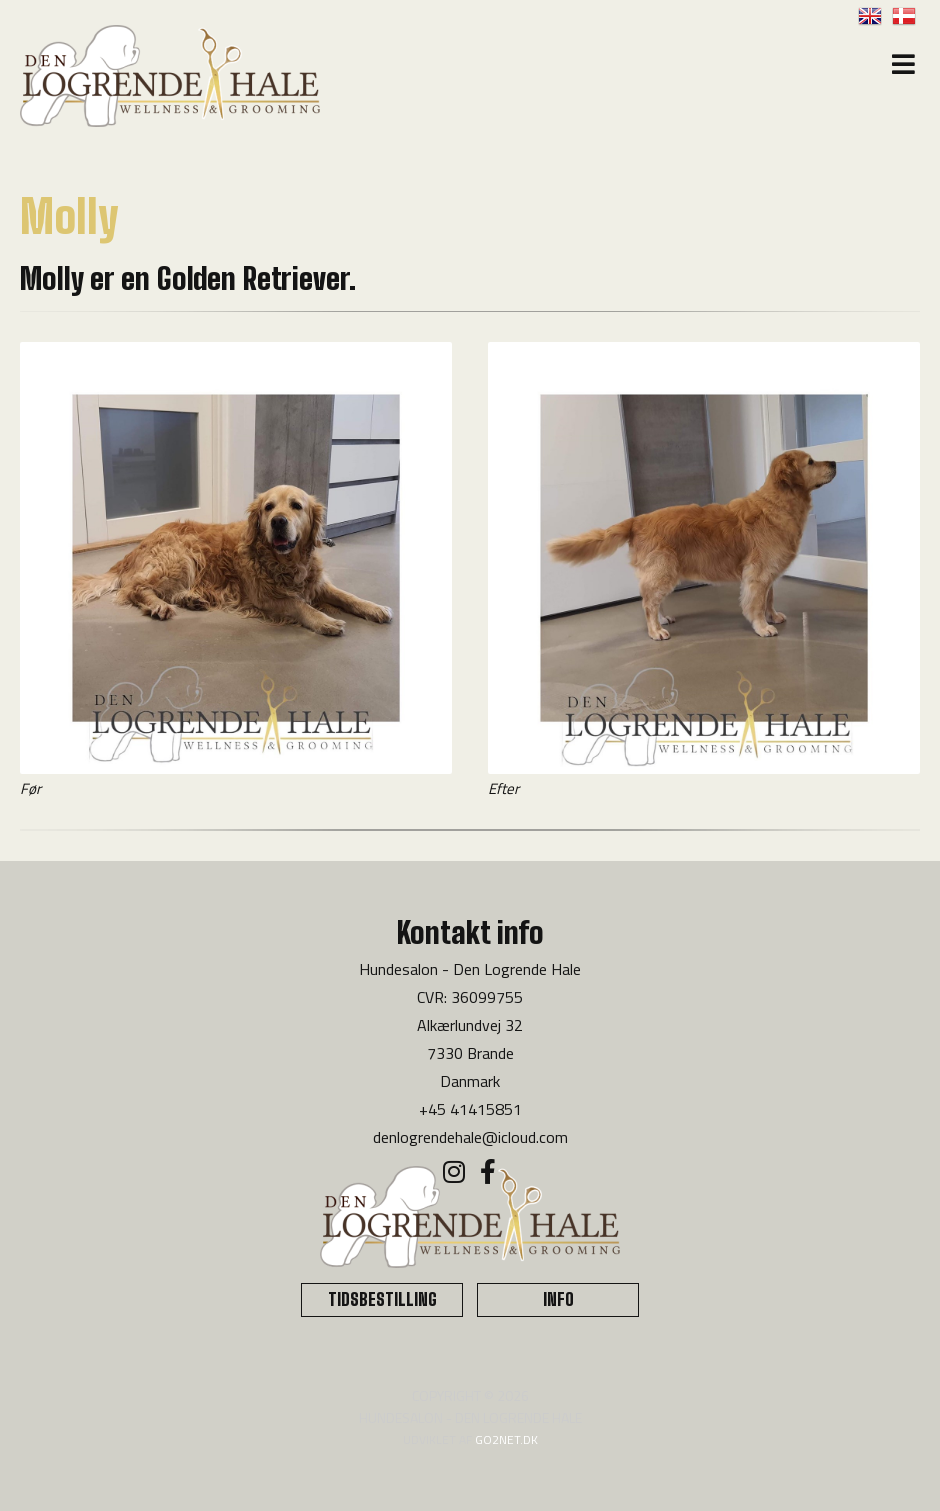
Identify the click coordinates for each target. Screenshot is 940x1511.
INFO (558, 1299)
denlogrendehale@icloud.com (470, 1137)
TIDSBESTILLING (382, 1299)
